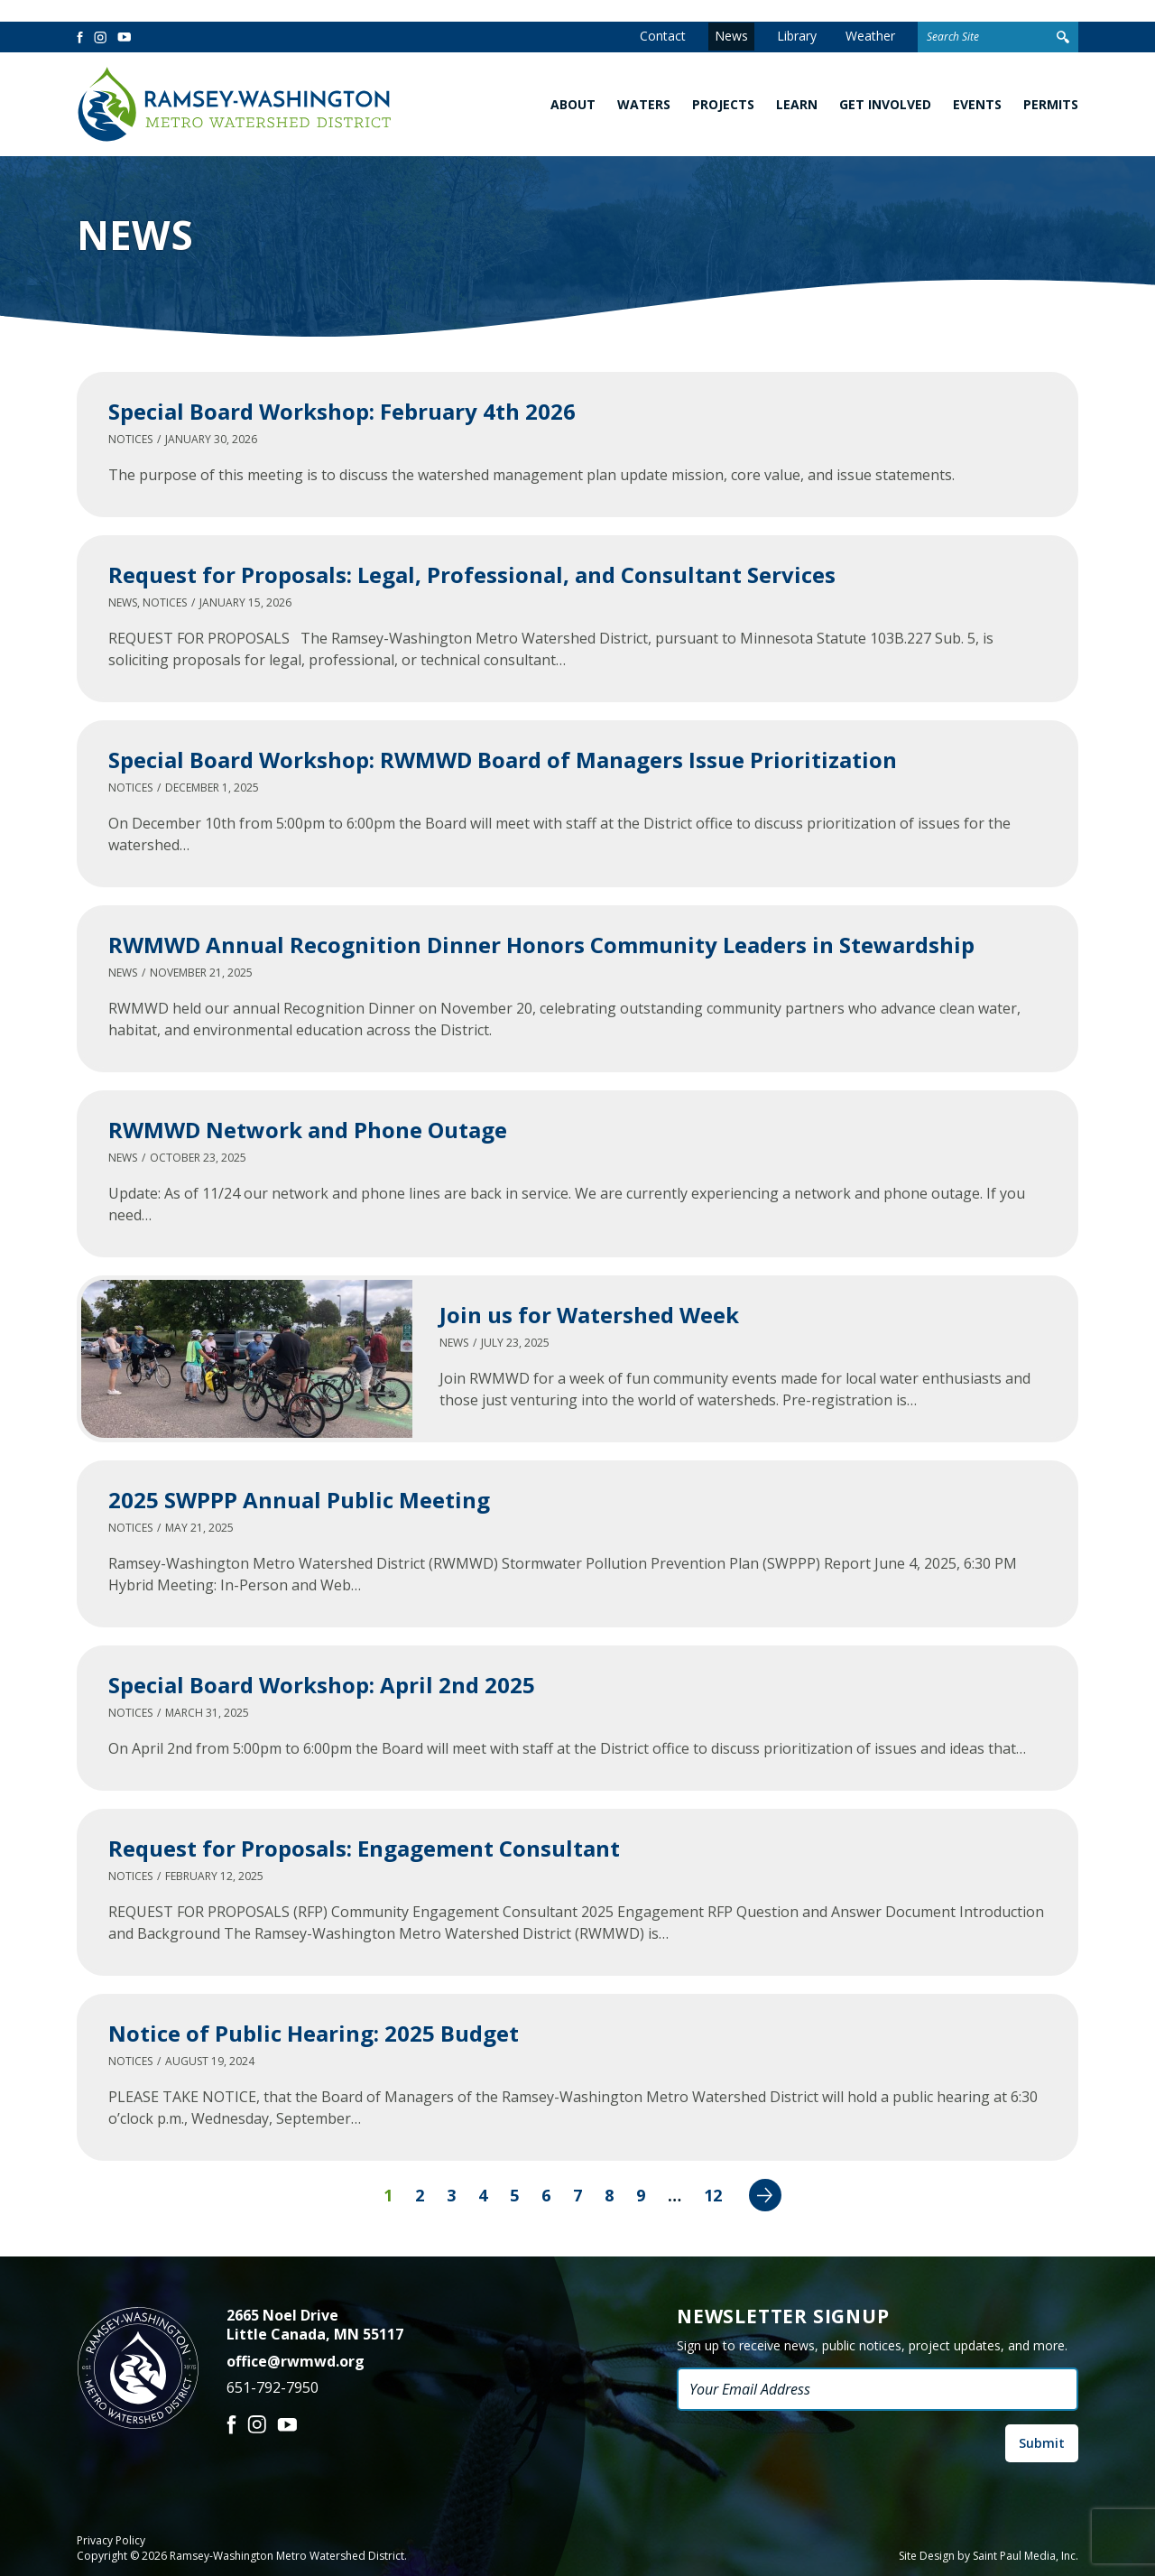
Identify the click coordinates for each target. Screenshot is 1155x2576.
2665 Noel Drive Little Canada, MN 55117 (314, 2324)
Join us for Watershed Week (589, 1315)
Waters (643, 104)
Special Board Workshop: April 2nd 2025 (321, 1685)
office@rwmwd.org (295, 2361)
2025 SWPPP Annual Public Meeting (299, 1500)
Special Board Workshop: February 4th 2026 (342, 411)
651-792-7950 (272, 2387)
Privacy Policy (111, 2540)
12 (713, 2195)
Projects (723, 104)
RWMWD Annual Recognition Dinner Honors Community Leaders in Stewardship (541, 944)
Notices (130, 439)
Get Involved (885, 104)
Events (977, 104)
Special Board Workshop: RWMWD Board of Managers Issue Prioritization (502, 759)
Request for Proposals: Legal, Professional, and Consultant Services (472, 574)
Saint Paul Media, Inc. (1025, 2555)
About (573, 104)
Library (797, 35)
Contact (663, 35)
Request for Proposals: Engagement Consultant (364, 1848)
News (731, 35)
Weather (870, 35)
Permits (1050, 104)
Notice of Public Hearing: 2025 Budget (313, 2033)
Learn (797, 104)
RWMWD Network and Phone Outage (307, 1129)
